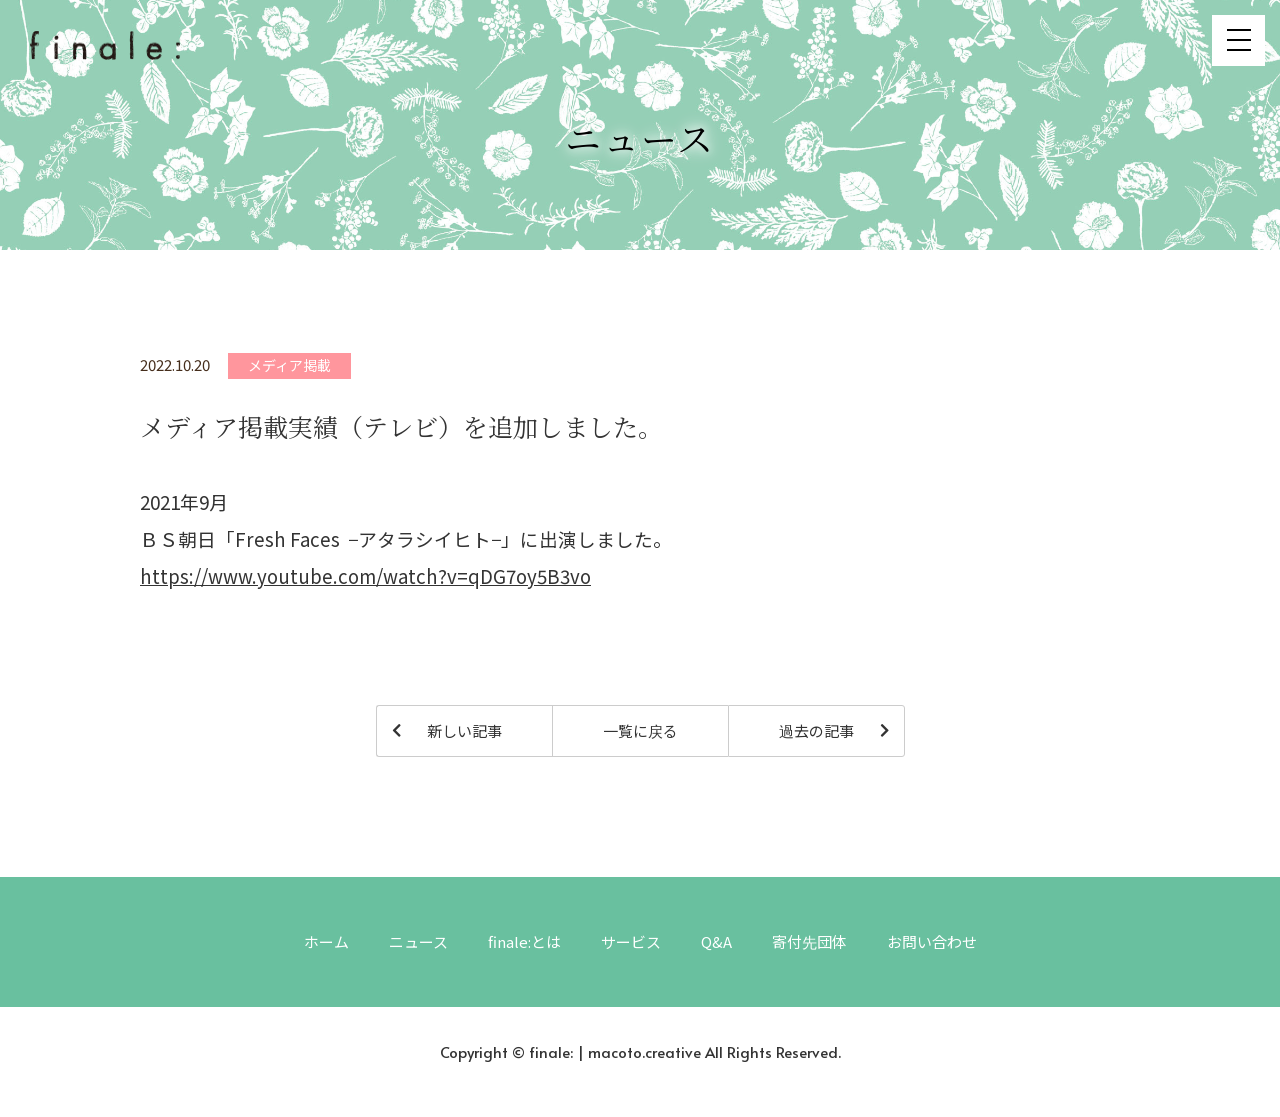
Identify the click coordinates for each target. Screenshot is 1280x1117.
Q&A (716, 941)
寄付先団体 (809, 941)
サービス (631, 941)
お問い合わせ (932, 941)
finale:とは (524, 941)
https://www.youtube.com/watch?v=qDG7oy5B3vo (365, 575)
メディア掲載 (289, 365)
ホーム (326, 941)
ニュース (418, 941)
